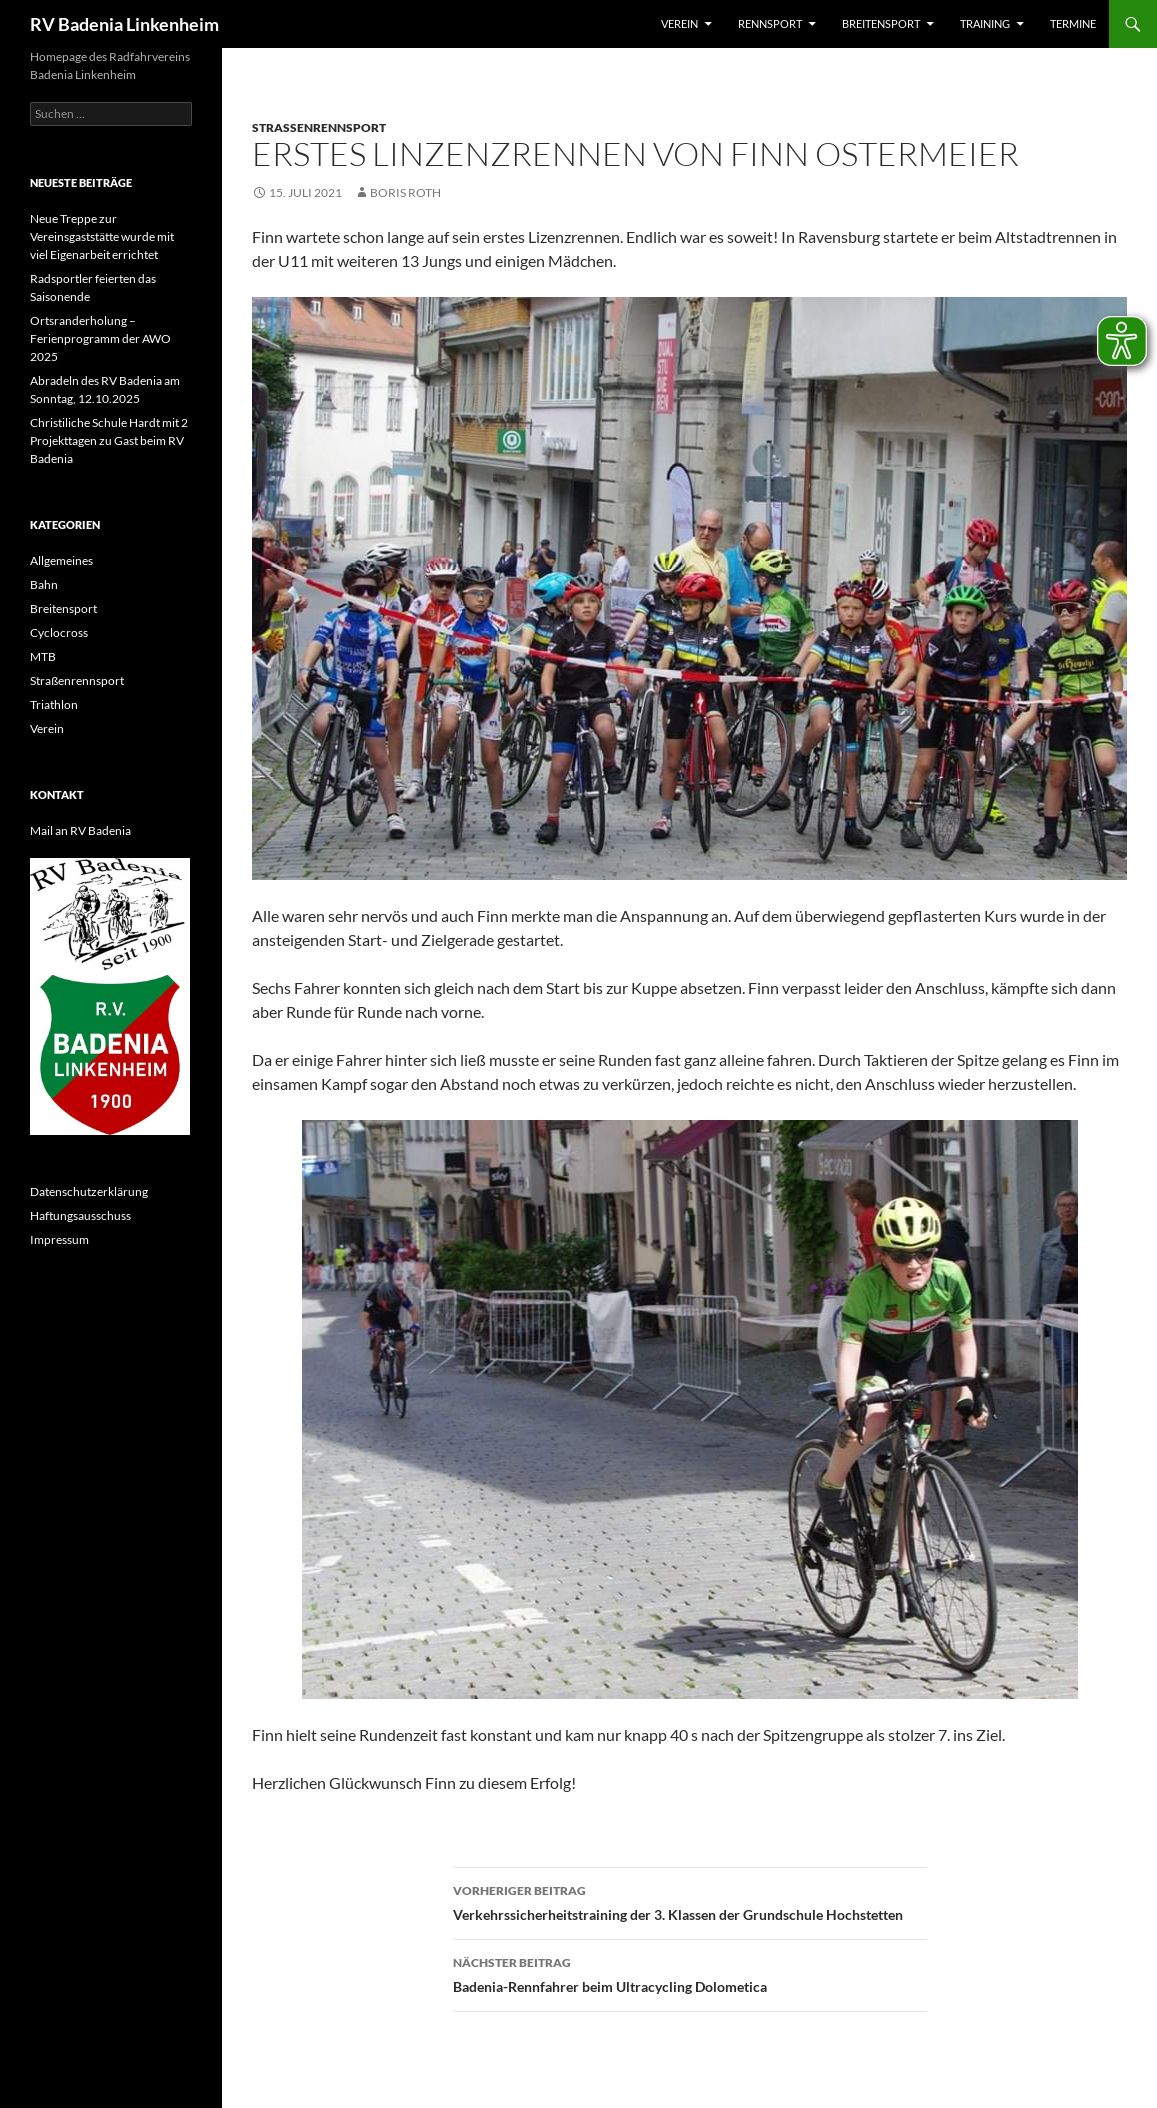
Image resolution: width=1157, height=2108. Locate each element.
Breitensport (881, 23)
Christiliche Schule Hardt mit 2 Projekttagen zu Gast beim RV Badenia (109, 440)
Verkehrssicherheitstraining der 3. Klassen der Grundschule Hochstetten (690, 1901)
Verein (679, 23)
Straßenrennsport (319, 127)
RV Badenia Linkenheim (124, 24)
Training (985, 23)
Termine (1073, 23)
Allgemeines (61, 560)
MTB (43, 656)
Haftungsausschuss (80, 1215)
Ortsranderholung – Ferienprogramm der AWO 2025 (100, 338)
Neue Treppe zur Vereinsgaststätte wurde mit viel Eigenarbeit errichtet (102, 236)
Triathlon (54, 704)
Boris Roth (405, 192)
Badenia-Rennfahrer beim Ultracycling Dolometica (690, 1973)
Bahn (44, 584)
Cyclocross (59, 632)
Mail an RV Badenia (80, 830)
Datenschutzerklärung (89, 1191)
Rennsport (770, 23)
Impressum (59, 1239)
